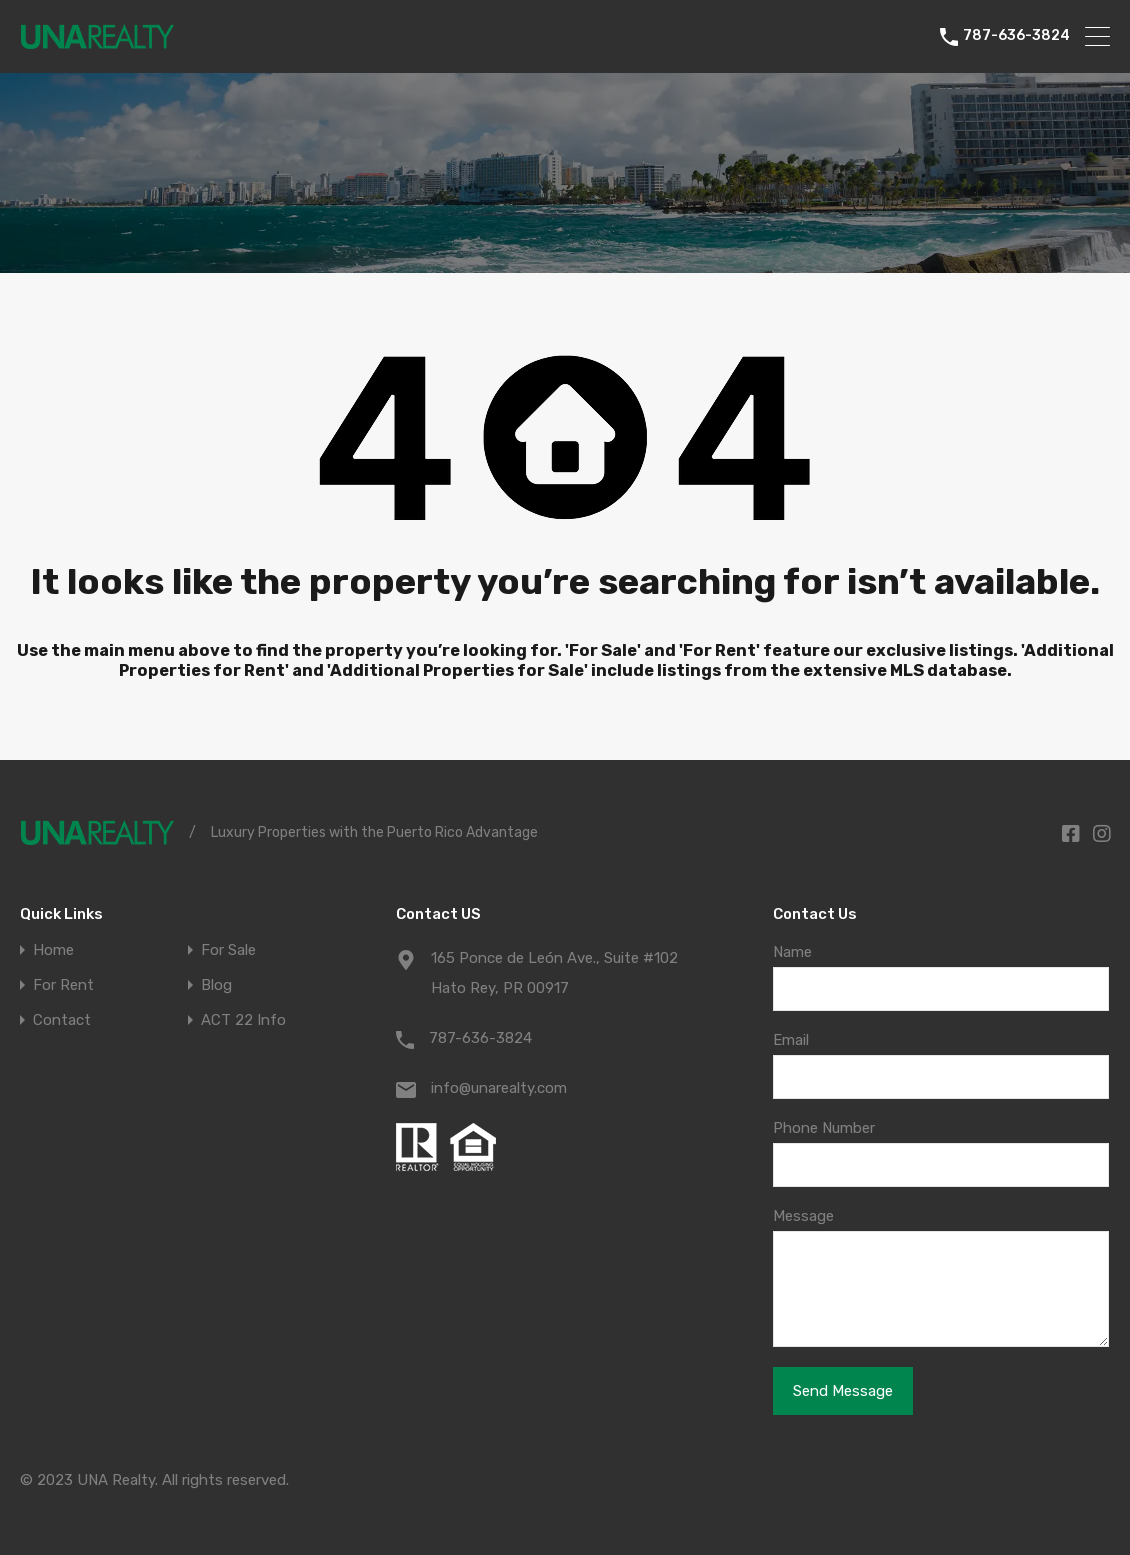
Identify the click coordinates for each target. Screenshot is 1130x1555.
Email (791, 1040)
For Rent (63, 985)
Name (792, 952)
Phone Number (824, 1128)
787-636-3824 (1016, 36)
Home (53, 950)
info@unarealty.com (499, 1088)
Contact (62, 1020)
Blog (216, 985)
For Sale (228, 950)
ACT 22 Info (243, 1020)
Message (803, 1216)
